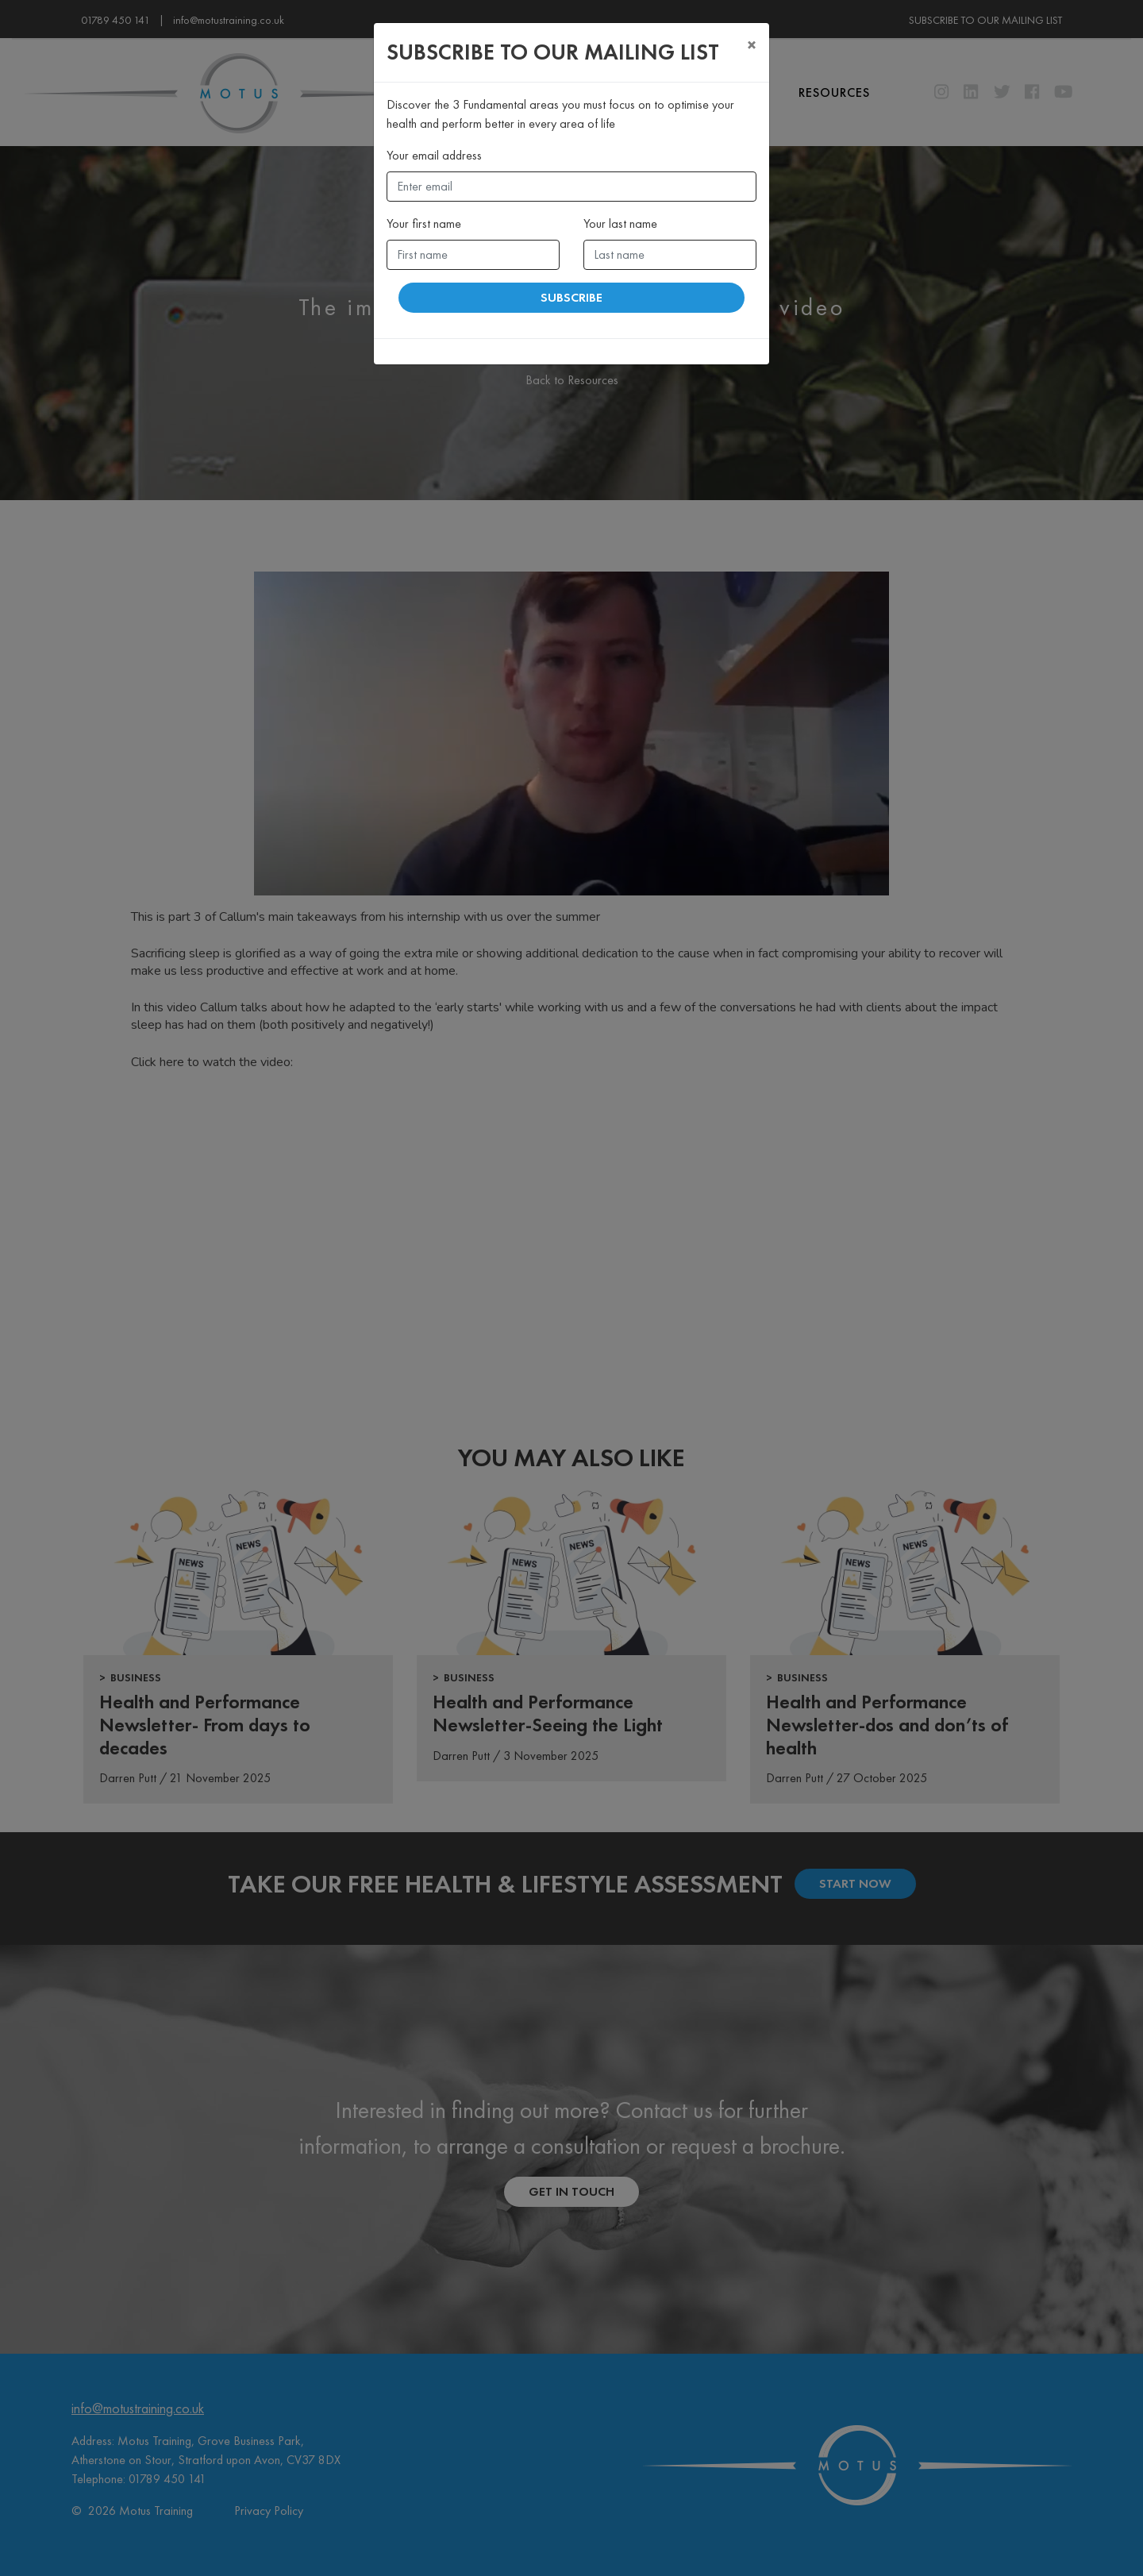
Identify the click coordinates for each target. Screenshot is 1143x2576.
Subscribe (571, 297)
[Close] (751, 45)
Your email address (434, 155)
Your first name (424, 223)
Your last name (620, 223)
